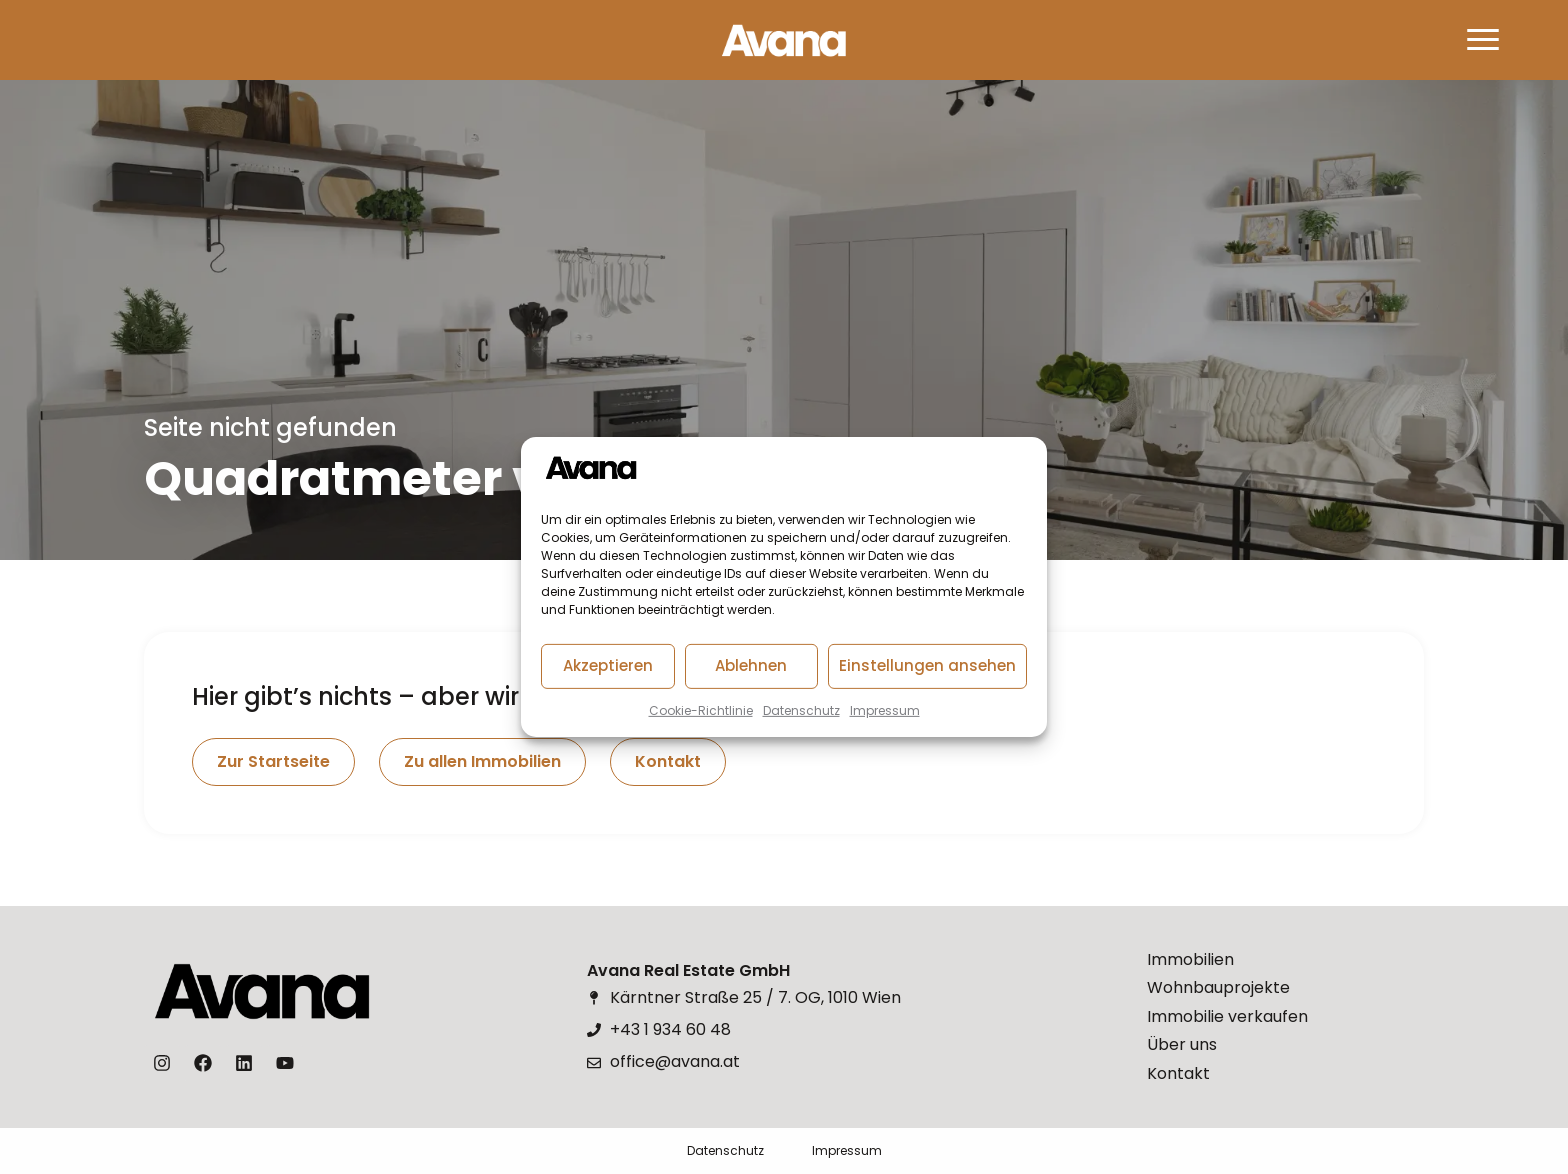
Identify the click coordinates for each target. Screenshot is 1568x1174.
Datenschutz (801, 710)
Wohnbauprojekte (1218, 987)
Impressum (885, 710)
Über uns (1182, 1044)
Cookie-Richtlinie (701, 710)
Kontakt (1178, 1073)
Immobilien (1190, 959)
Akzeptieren (608, 665)
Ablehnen (751, 665)
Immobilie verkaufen (1227, 1016)
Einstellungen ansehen (927, 665)
